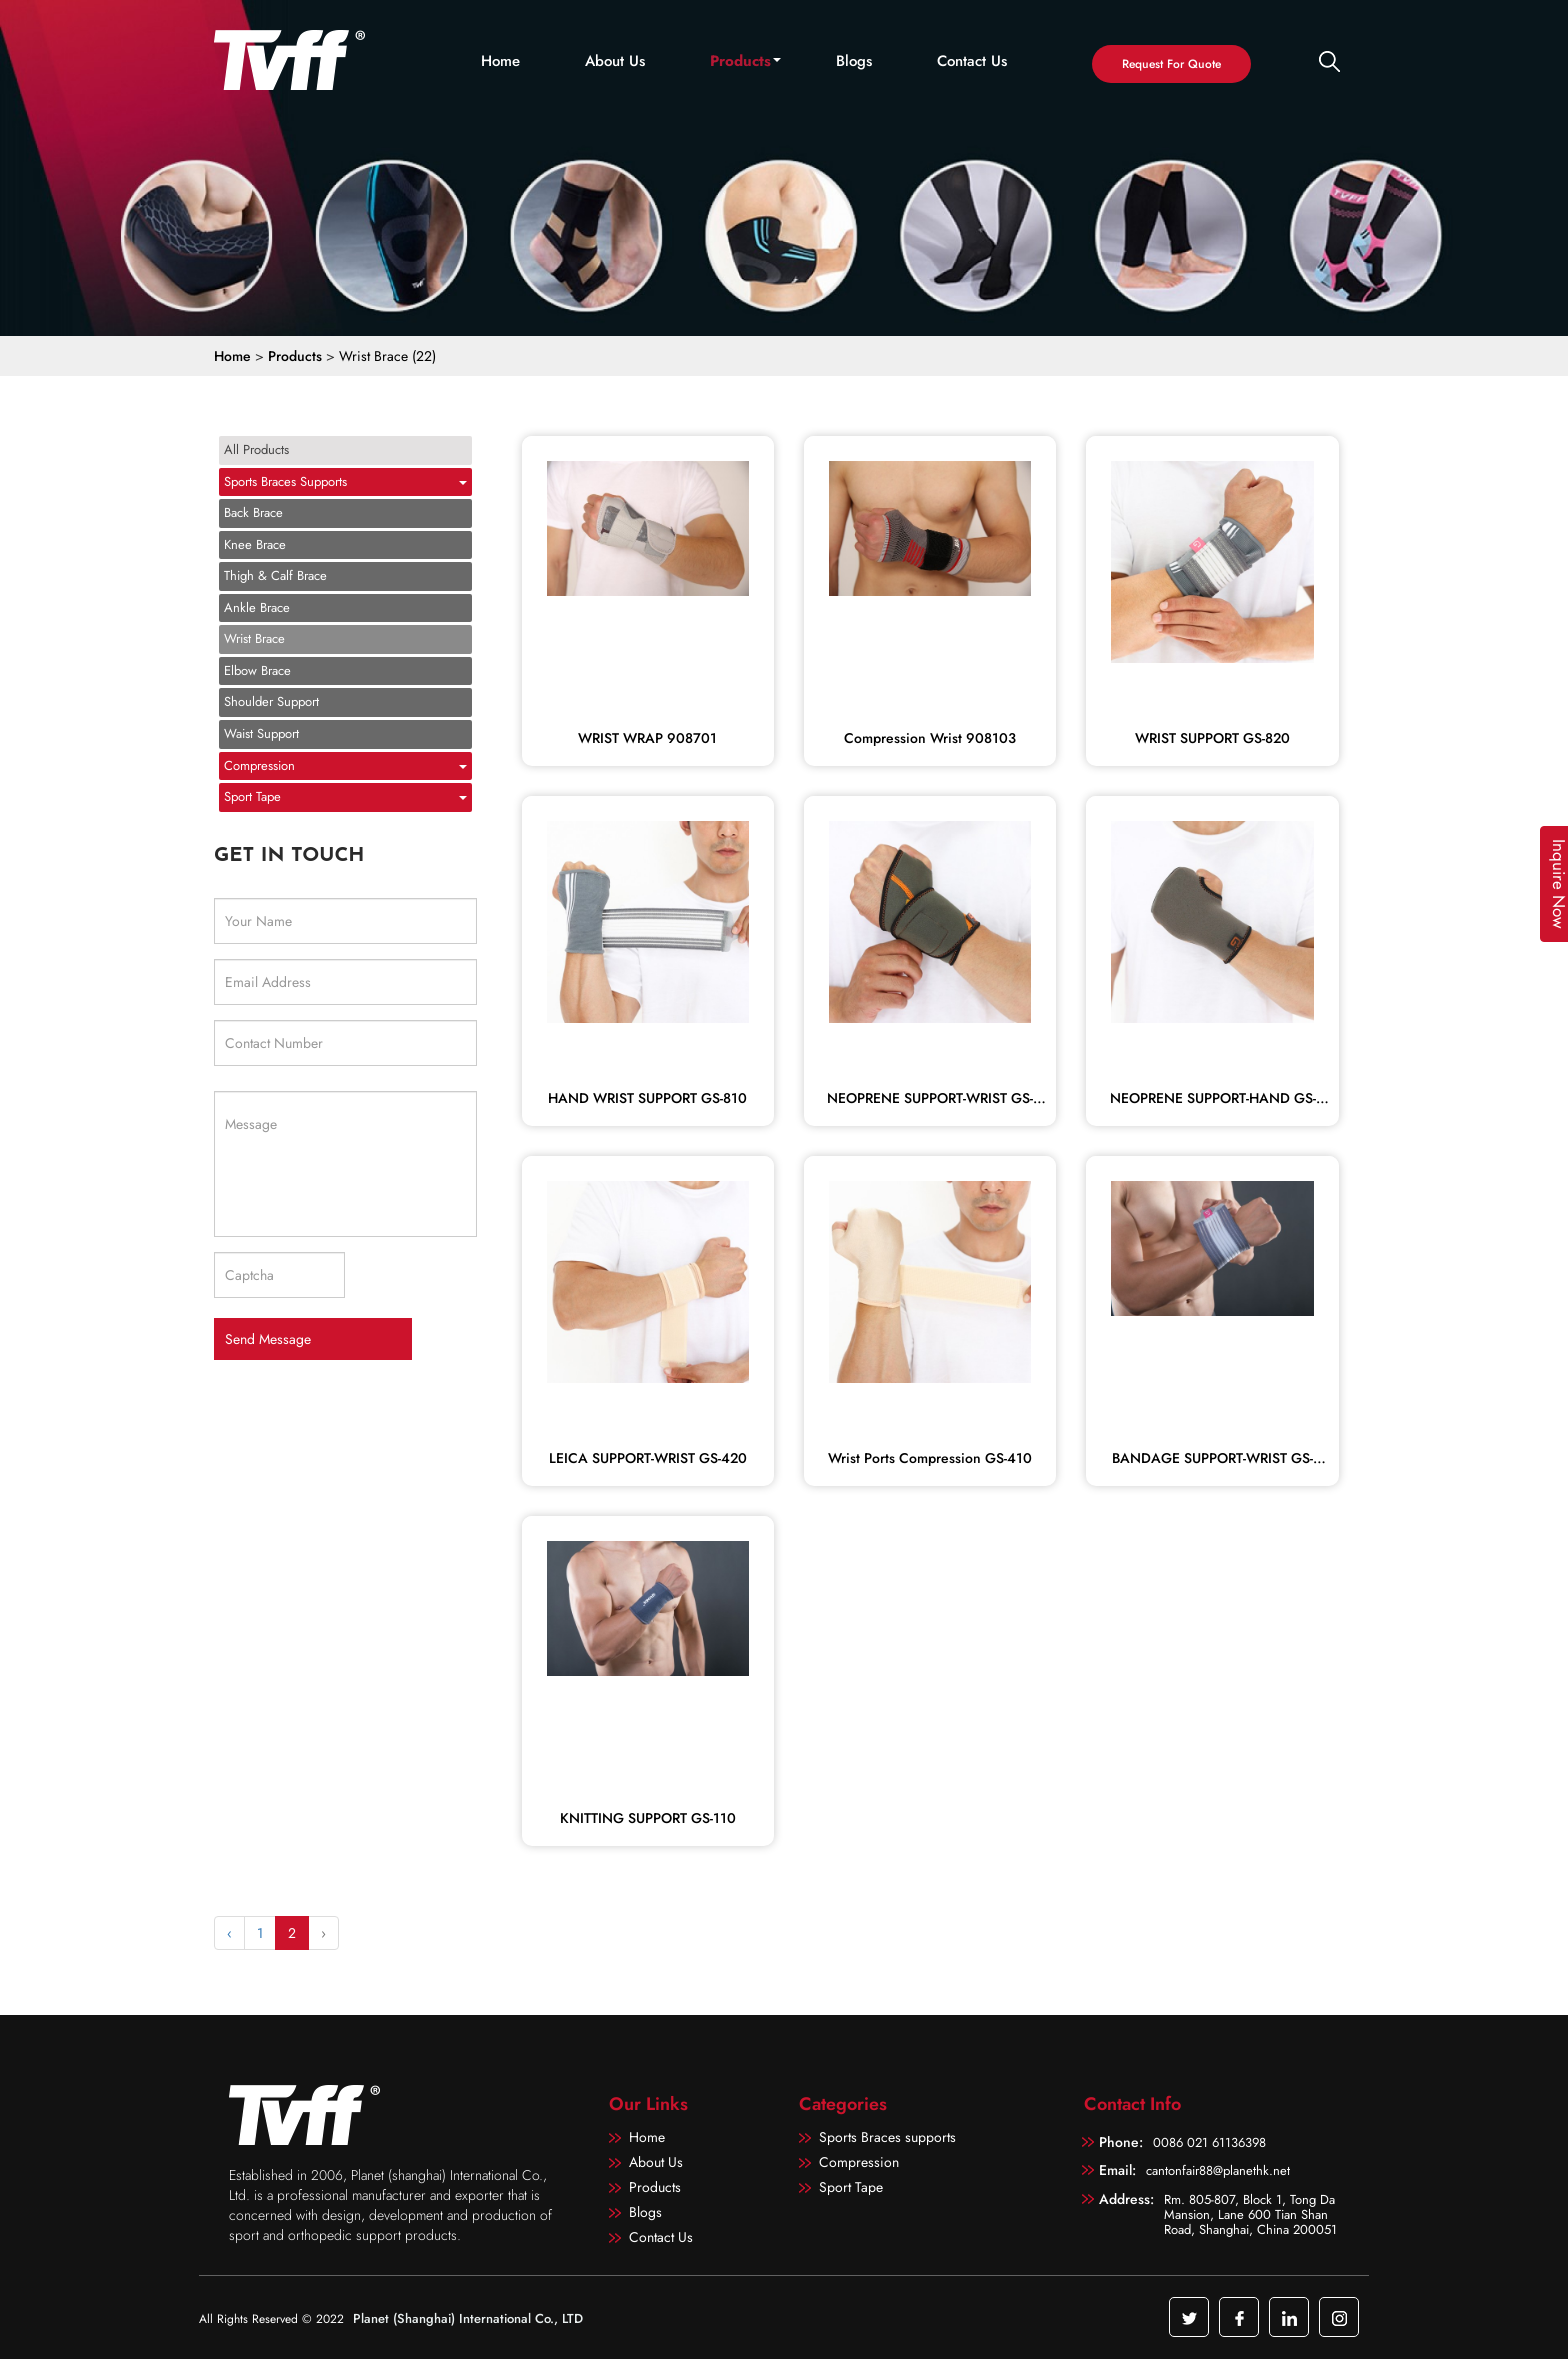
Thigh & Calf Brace (275, 575)
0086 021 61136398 (1209, 2142)
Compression (259, 765)
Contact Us (972, 61)
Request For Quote (1171, 64)
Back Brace (253, 512)
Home (500, 61)
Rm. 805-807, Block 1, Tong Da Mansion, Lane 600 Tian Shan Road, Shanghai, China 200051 (1250, 2213)
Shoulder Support (271, 701)
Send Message (268, 1339)
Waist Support (261, 733)
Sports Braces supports (285, 481)
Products (740, 61)
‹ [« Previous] (229, 1933)
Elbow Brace (257, 670)
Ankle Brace (257, 607)
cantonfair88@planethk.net (1218, 2170)
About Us (615, 61)
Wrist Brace (254, 638)
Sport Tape (252, 796)
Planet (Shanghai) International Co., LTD (468, 2318)
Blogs (854, 61)
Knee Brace (255, 544)
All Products (256, 449)
